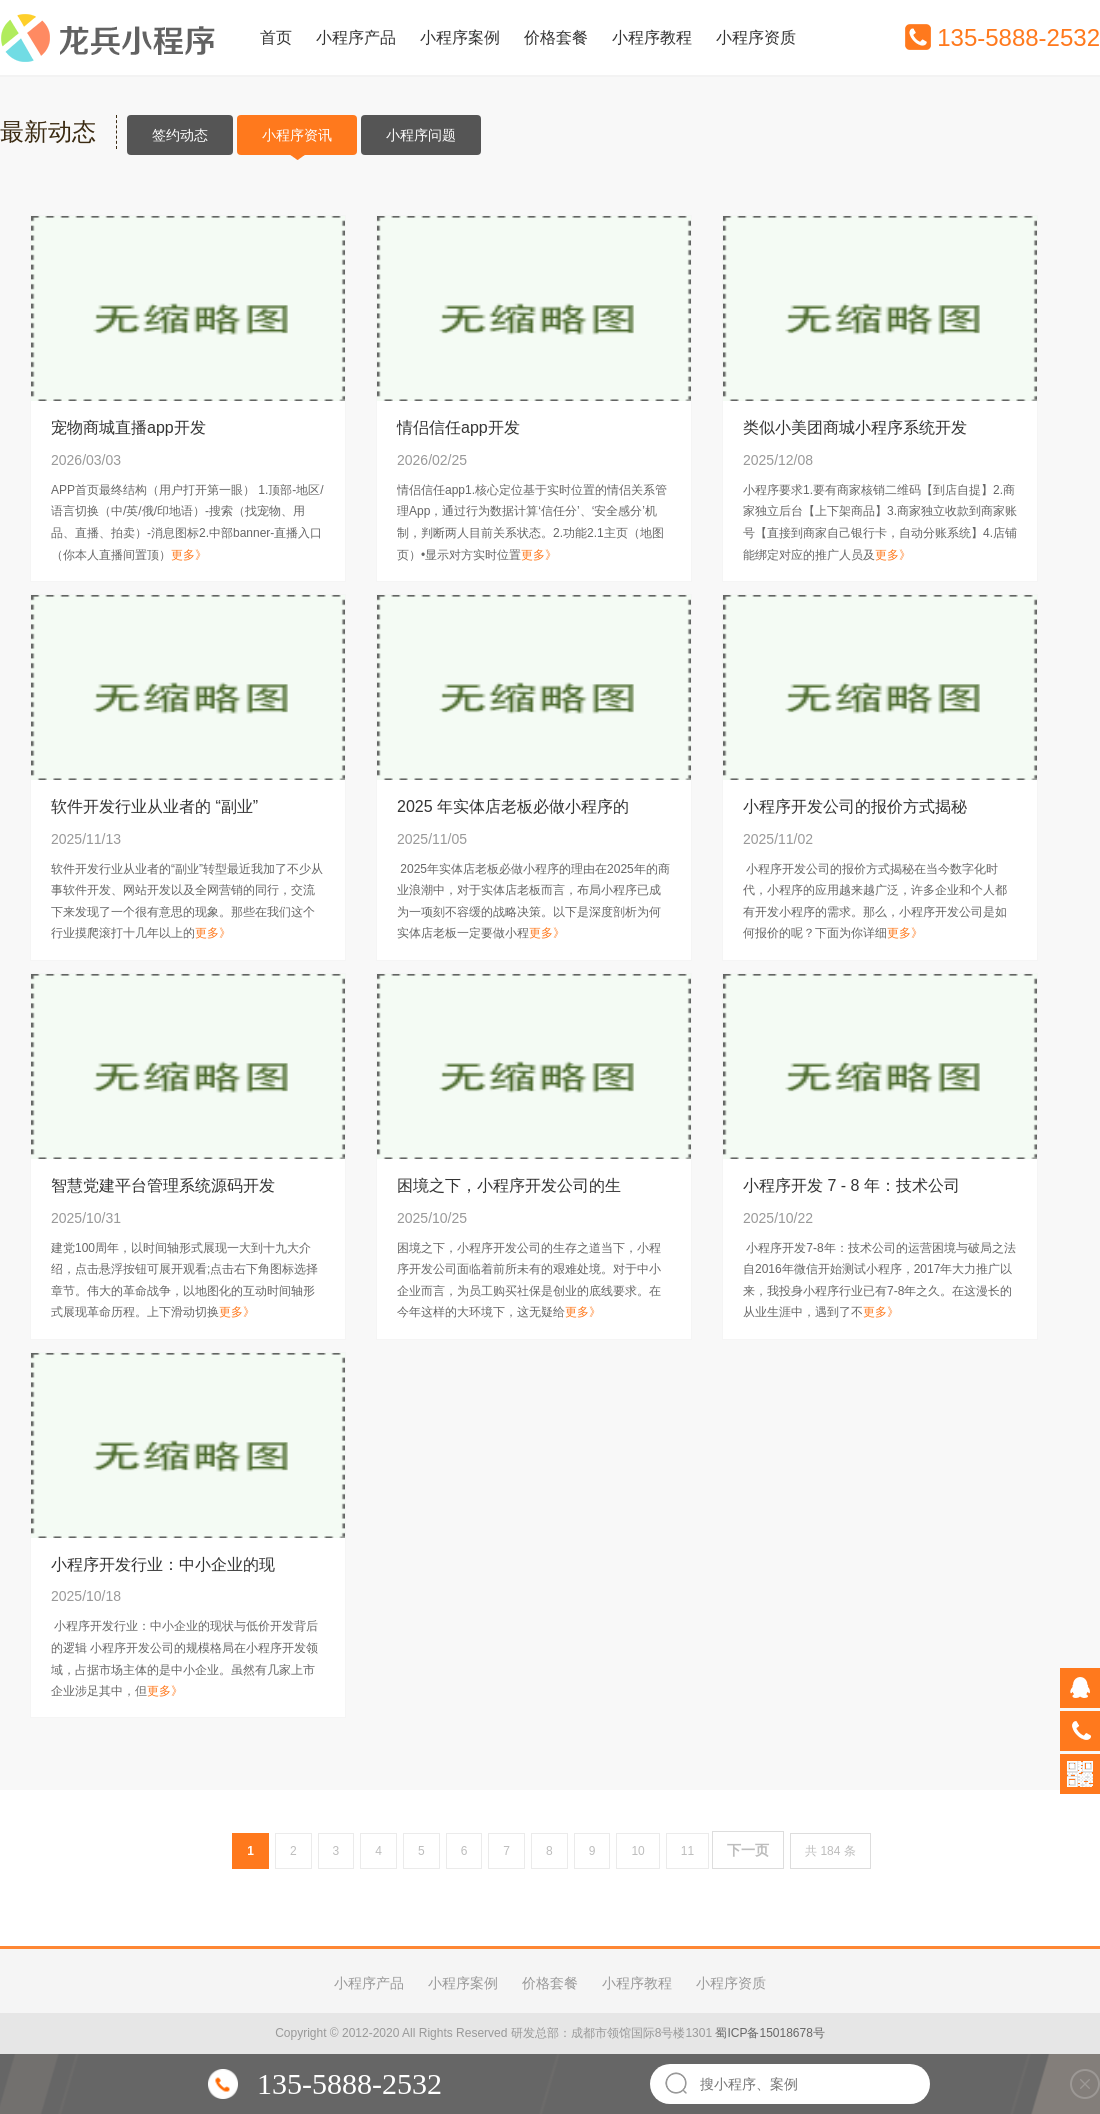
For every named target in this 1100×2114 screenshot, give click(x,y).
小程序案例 (460, 37)
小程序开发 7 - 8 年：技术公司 (851, 1185)
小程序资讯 (297, 141)
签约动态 (180, 135)
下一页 (748, 1850)
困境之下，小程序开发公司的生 (509, 1185)
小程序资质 (756, 37)
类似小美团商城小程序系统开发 (855, 427)
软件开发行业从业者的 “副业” (154, 806)
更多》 (189, 555)
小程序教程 (652, 37)
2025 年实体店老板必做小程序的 (513, 806)
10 (637, 1851)
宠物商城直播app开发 (128, 427)
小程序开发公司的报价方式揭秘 (855, 806)
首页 (276, 37)
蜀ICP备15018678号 (769, 2033)
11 (687, 1851)
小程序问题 (421, 135)
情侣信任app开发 (458, 427)
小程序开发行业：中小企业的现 (163, 1564)
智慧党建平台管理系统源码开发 (163, 1185)
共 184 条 (830, 1851)
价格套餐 (556, 37)
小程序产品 (356, 37)
